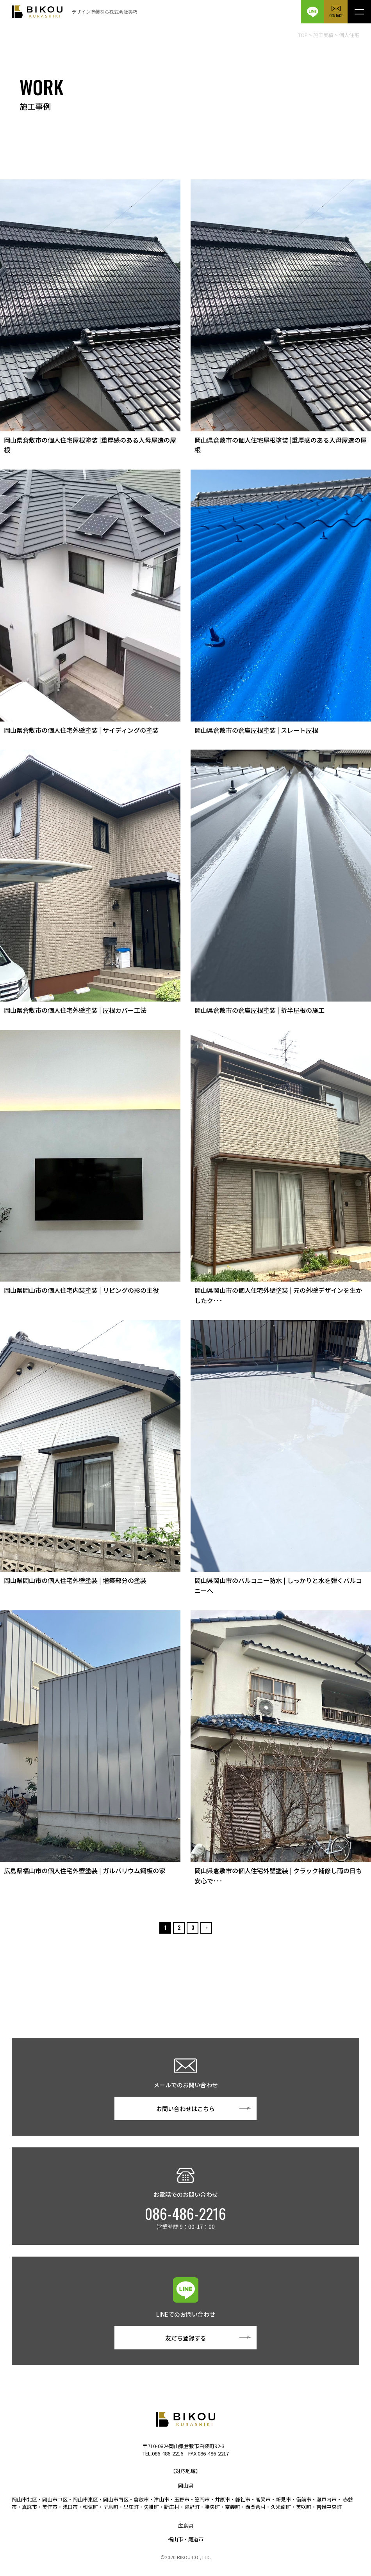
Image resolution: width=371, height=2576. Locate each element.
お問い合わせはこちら (185, 2108)
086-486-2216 (185, 2213)
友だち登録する (185, 2338)
